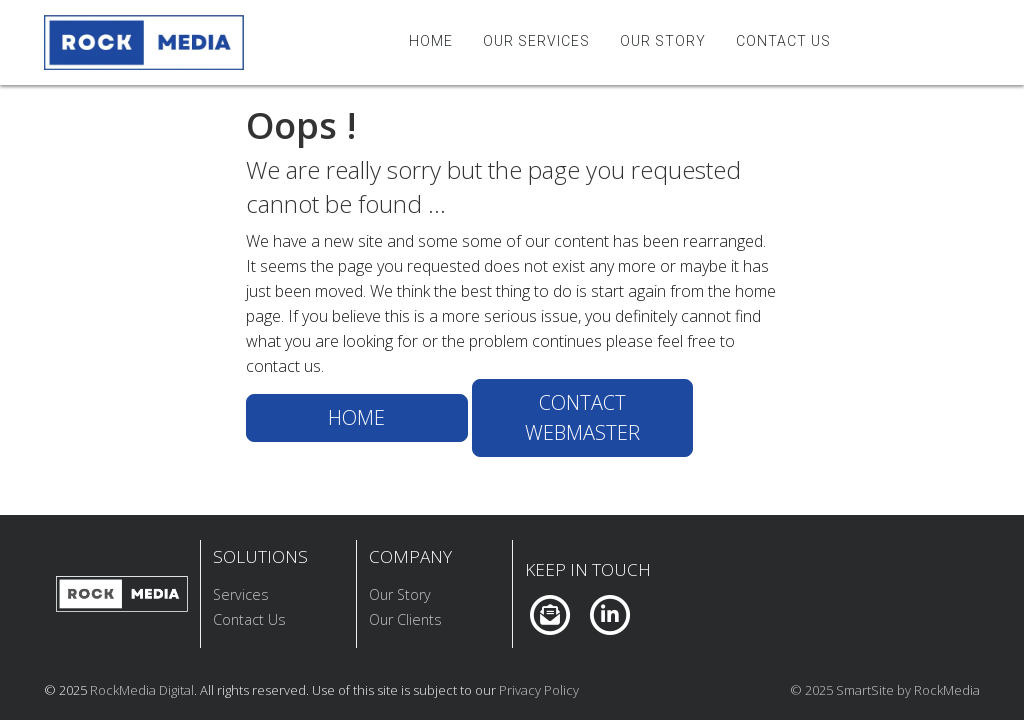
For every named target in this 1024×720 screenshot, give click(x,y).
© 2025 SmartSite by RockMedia (885, 690)
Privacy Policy (539, 690)
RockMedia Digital (142, 690)
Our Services (536, 41)
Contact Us (783, 41)
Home (431, 41)
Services (241, 594)
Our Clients (405, 619)
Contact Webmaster (582, 417)
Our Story (663, 41)
